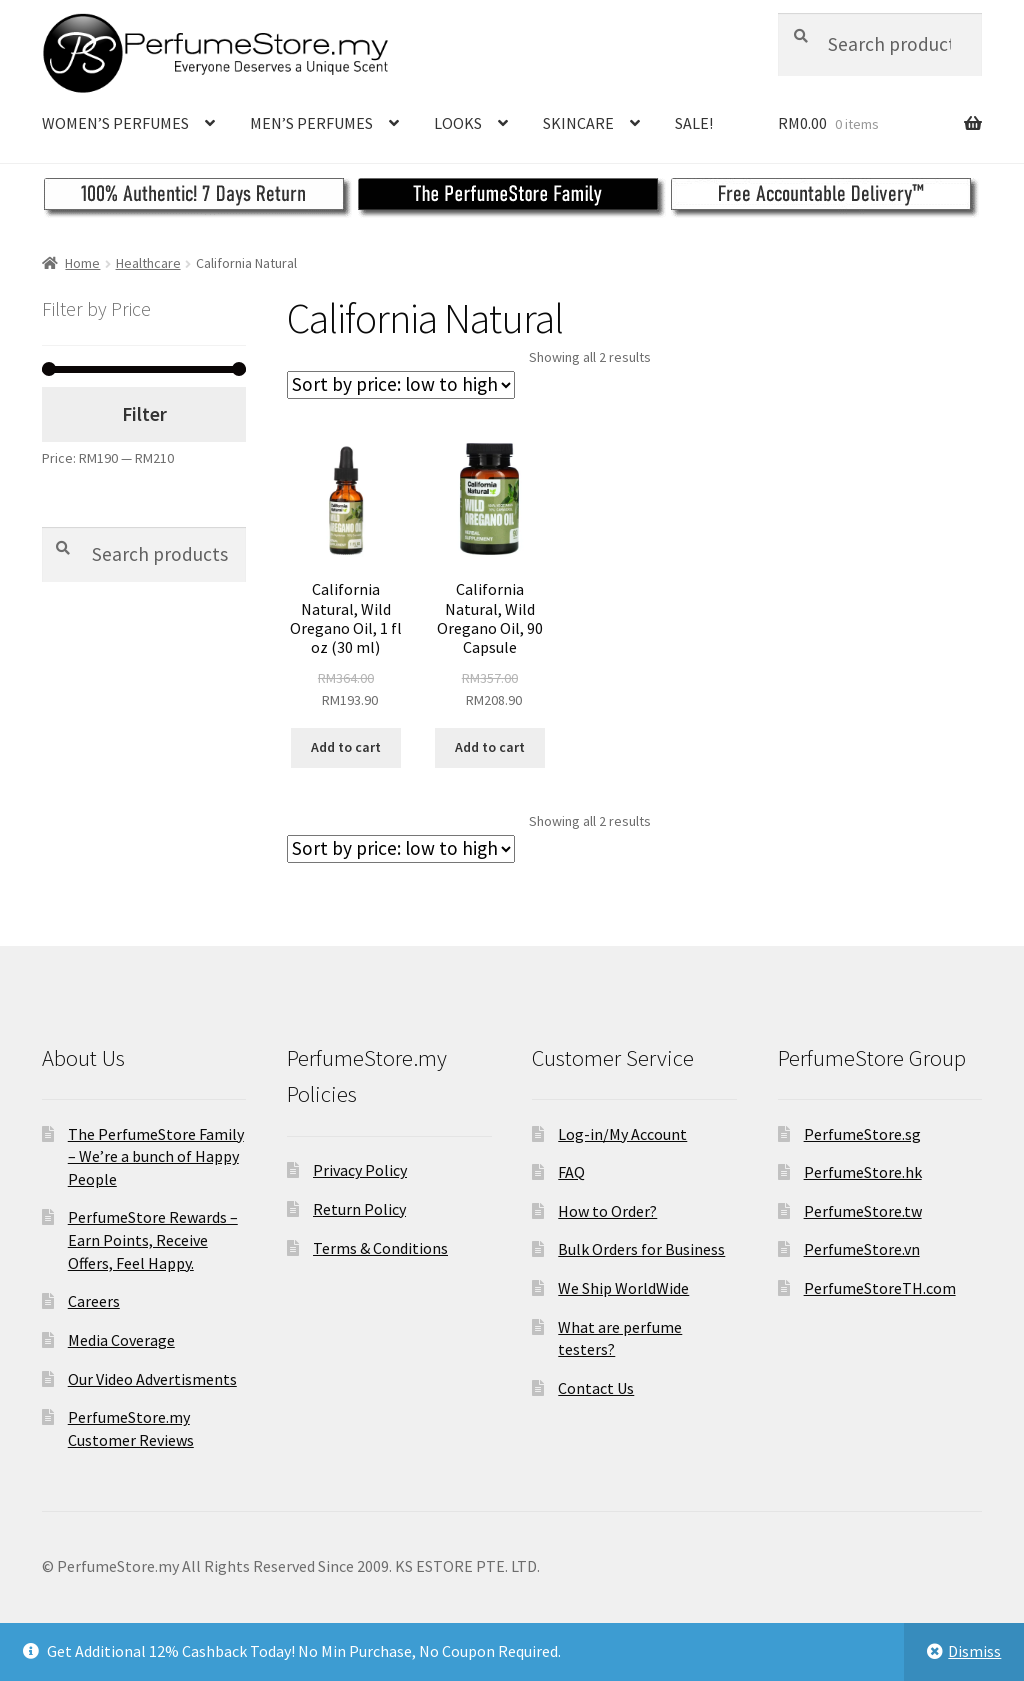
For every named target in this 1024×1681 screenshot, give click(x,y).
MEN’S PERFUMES (311, 123)
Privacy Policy (360, 1170)
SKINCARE (578, 123)
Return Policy (359, 1209)
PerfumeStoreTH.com (880, 1288)
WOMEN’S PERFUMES (115, 123)
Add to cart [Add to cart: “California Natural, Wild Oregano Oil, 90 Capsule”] (490, 747)
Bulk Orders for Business (641, 1249)
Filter (144, 414)
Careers (94, 1301)
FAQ (571, 1172)
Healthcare (148, 263)
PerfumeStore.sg (862, 1134)
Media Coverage (121, 1340)
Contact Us (596, 1388)
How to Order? (607, 1211)
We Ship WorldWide (623, 1288)
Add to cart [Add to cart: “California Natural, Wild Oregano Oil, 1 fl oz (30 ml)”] (346, 747)
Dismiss (974, 1651)
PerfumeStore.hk (863, 1172)
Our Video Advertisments (152, 1379)
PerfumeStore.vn (862, 1249)
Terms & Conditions (380, 1248)
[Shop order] (401, 385)
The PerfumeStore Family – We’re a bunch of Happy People (156, 1156)
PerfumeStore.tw (863, 1211)
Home (82, 263)
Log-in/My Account (622, 1134)
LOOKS (458, 123)
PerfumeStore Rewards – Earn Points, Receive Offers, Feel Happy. (153, 1239)
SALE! (694, 123)
